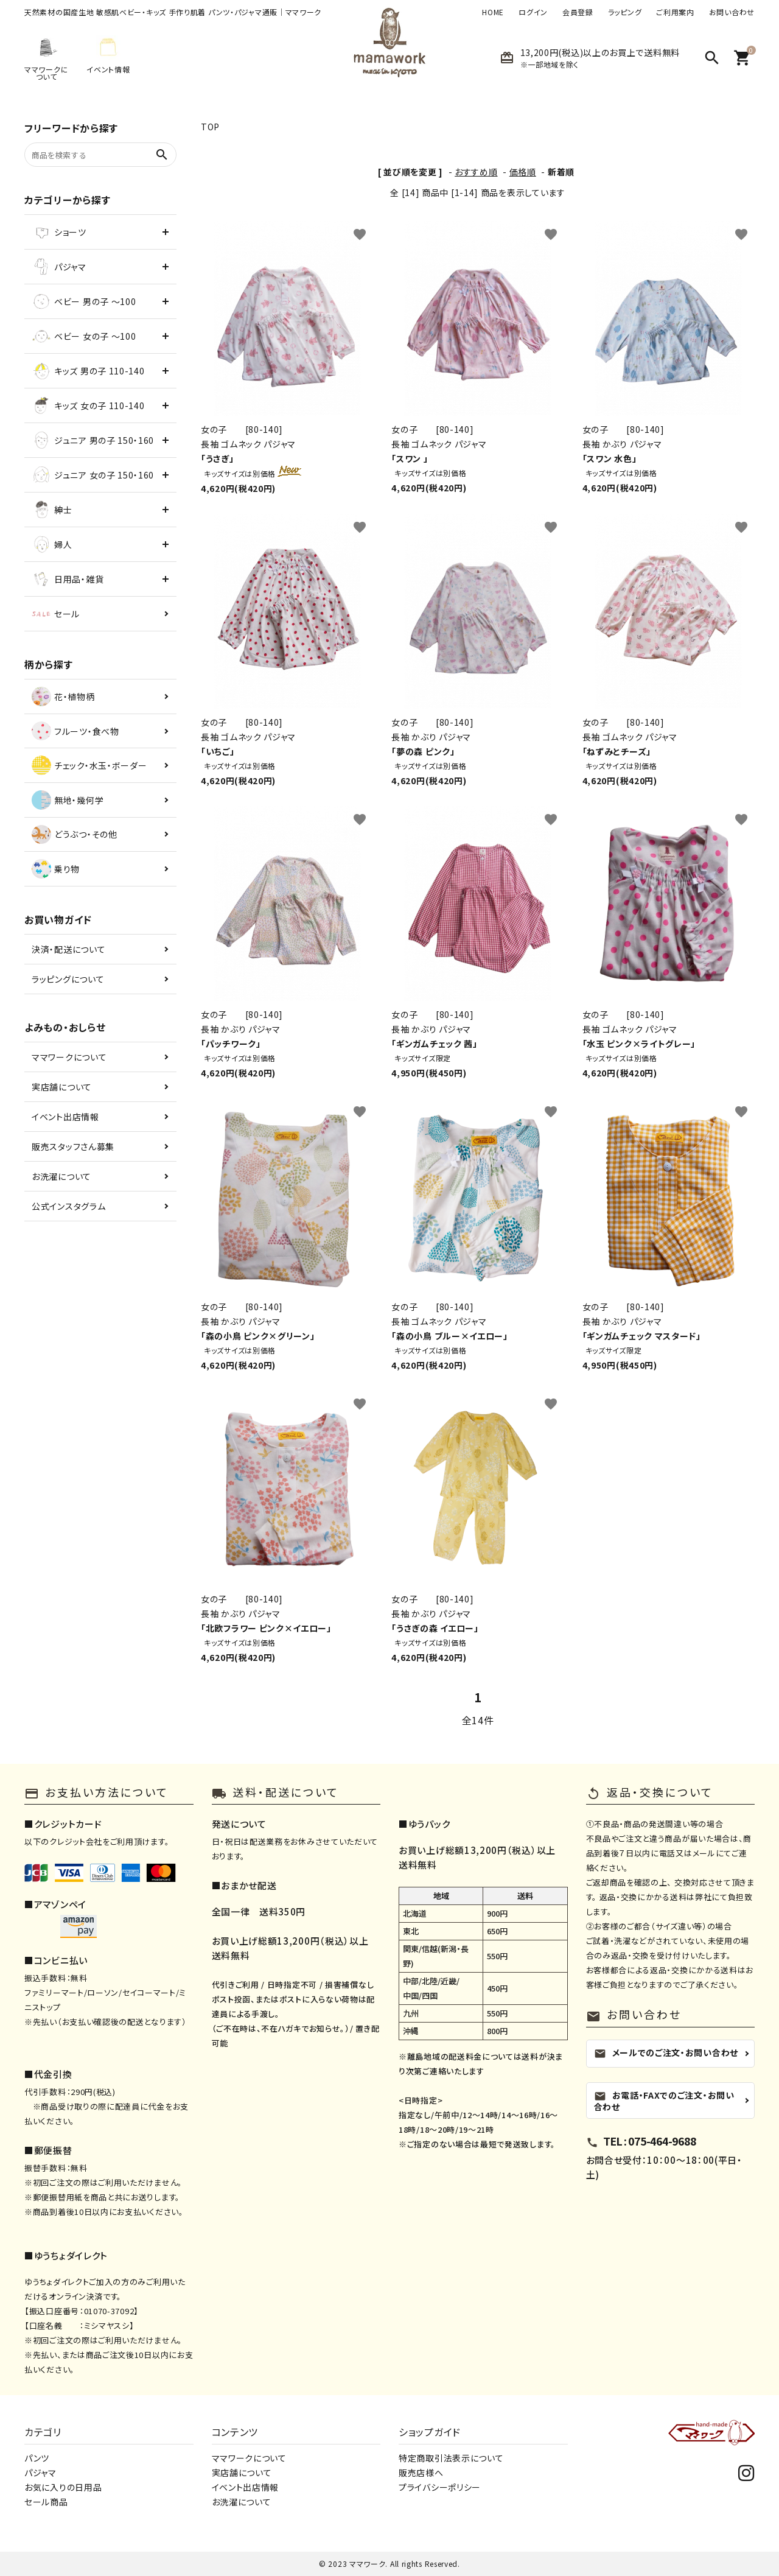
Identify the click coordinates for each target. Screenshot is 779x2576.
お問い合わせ (732, 12)
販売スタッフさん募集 (73, 1146)
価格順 (522, 172)
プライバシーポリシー (440, 2487)
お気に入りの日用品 (63, 2487)
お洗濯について (61, 1176)
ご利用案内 (675, 12)
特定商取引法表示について (451, 2458)
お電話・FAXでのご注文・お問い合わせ (664, 2101)
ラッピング (625, 12)
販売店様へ (421, 2472)
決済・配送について (68, 949)
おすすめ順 (476, 172)
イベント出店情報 (65, 1117)
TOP (210, 127)
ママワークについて (69, 1057)
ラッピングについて (68, 979)
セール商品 (46, 2502)
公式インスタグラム (68, 1206)
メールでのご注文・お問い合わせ (666, 2053)
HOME (493, 12)
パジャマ (40, 2472)
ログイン (533, 12)
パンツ (36, 2458)
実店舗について (62, 1087)
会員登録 (577, 12)
